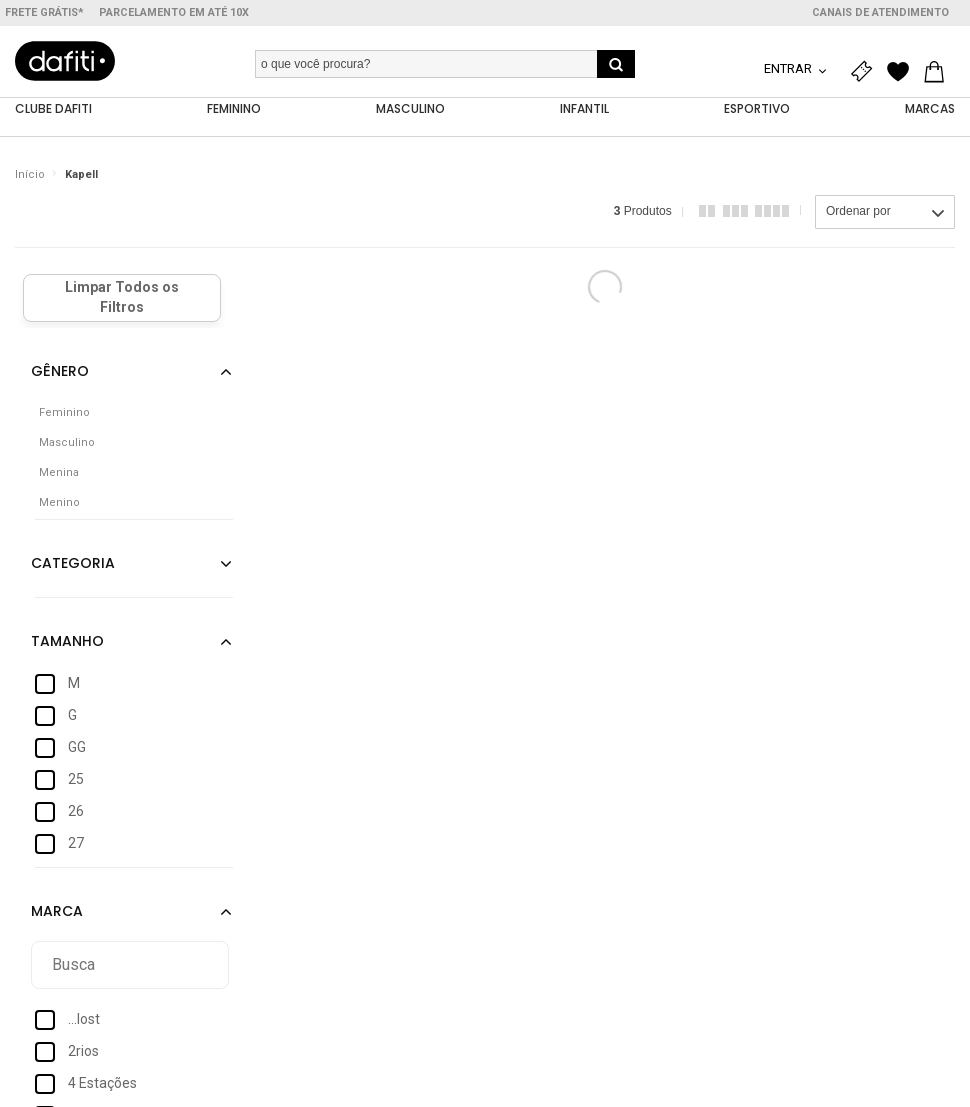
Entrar (789, 68)
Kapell (81, 174)
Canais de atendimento (880, 12)
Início (30, 174)
